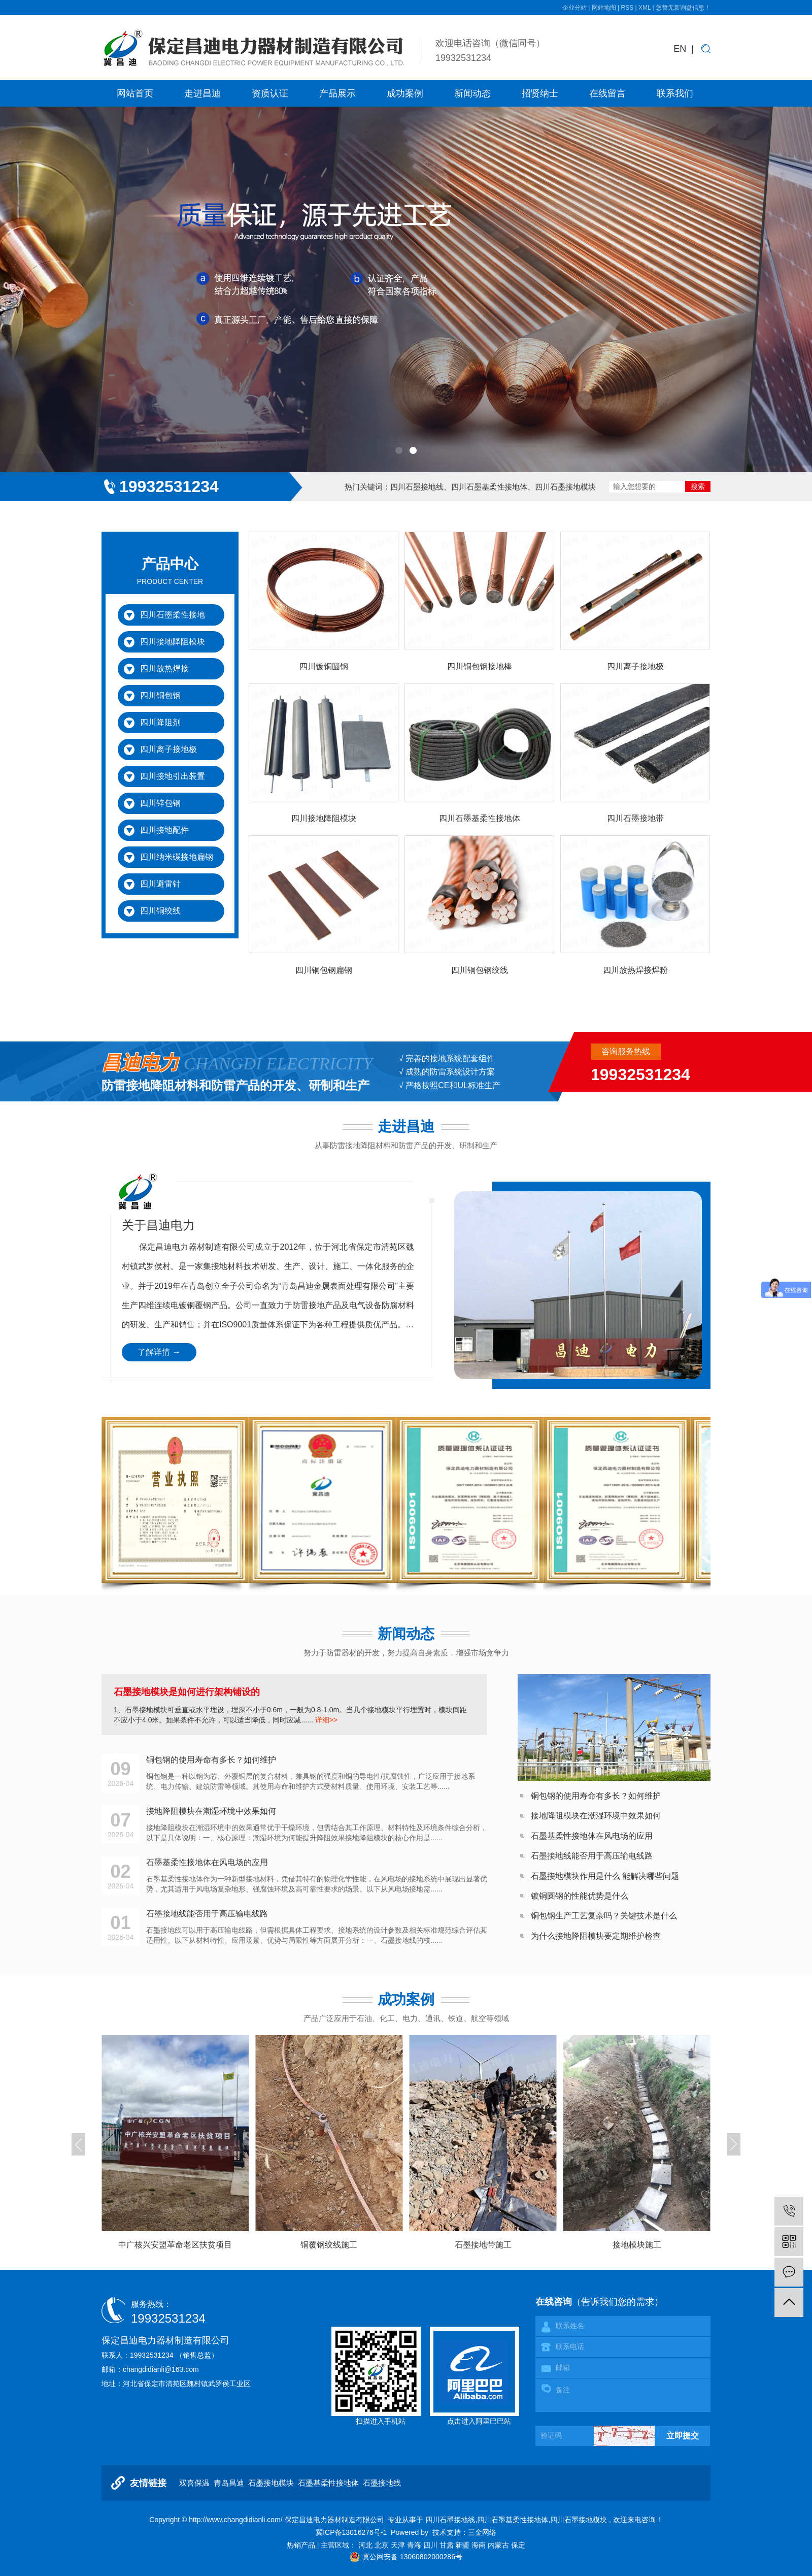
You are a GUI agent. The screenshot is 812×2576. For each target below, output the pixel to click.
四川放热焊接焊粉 (635, 970)
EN (679, 49)
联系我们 (675, 93)
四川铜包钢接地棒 (479, 666)
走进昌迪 (202, 93)
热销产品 (302, 2545)
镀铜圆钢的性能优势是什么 (579, 1896)
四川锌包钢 (160, 803)
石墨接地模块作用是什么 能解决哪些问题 (605, 1876)
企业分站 (574, 7)
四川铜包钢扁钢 (323, 970)
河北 (366, 2545)
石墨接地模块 (271, 2483)
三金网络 (482, 2532)
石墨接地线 (382, 2483)
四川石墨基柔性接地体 (489, 486)
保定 (518, 2545)
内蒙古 (499, 2545)
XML (644, 7)
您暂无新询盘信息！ (683, 7)
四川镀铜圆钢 (323, 666)
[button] (398, 450)
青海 (415, 2545)
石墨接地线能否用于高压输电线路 (592, 1855)
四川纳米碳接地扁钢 (176, 857)
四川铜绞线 (160, 910)
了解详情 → (159, 1352)
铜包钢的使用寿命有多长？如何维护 (596, 1795)
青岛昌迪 (229, 2483)
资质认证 (270, 93)
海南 (479, 2545)
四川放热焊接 (164, 668)
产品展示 (337, 93)
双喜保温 (194, 2483)
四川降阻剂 (160, 722)
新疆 (463, 2545)
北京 (383, 2545)
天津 (399, 2545)
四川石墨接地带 (635, 818)
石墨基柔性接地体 (328, 2483)
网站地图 (605, 7)
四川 (431, 2545)
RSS (627, 7)
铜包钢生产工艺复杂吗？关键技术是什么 (604, 1915)
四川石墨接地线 (417, 486)
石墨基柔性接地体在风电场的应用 (592, 1836)
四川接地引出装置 (172, 776)
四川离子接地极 (168, 749)
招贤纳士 (540, 93)
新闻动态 (472, 93)
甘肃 (447, 2545)
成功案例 (405, 93)
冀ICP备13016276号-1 (351, 2532)
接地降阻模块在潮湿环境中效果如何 (596, 1815)
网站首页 (135, 93)
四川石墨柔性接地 (172, 614)
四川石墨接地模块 (565, 486)
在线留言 (607, 93)
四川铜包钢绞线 (479, 970)
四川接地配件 (164, 830)
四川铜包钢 (160, 695)
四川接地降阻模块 (172, 641)
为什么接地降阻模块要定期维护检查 (596, 1936)
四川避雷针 (160, 883)
